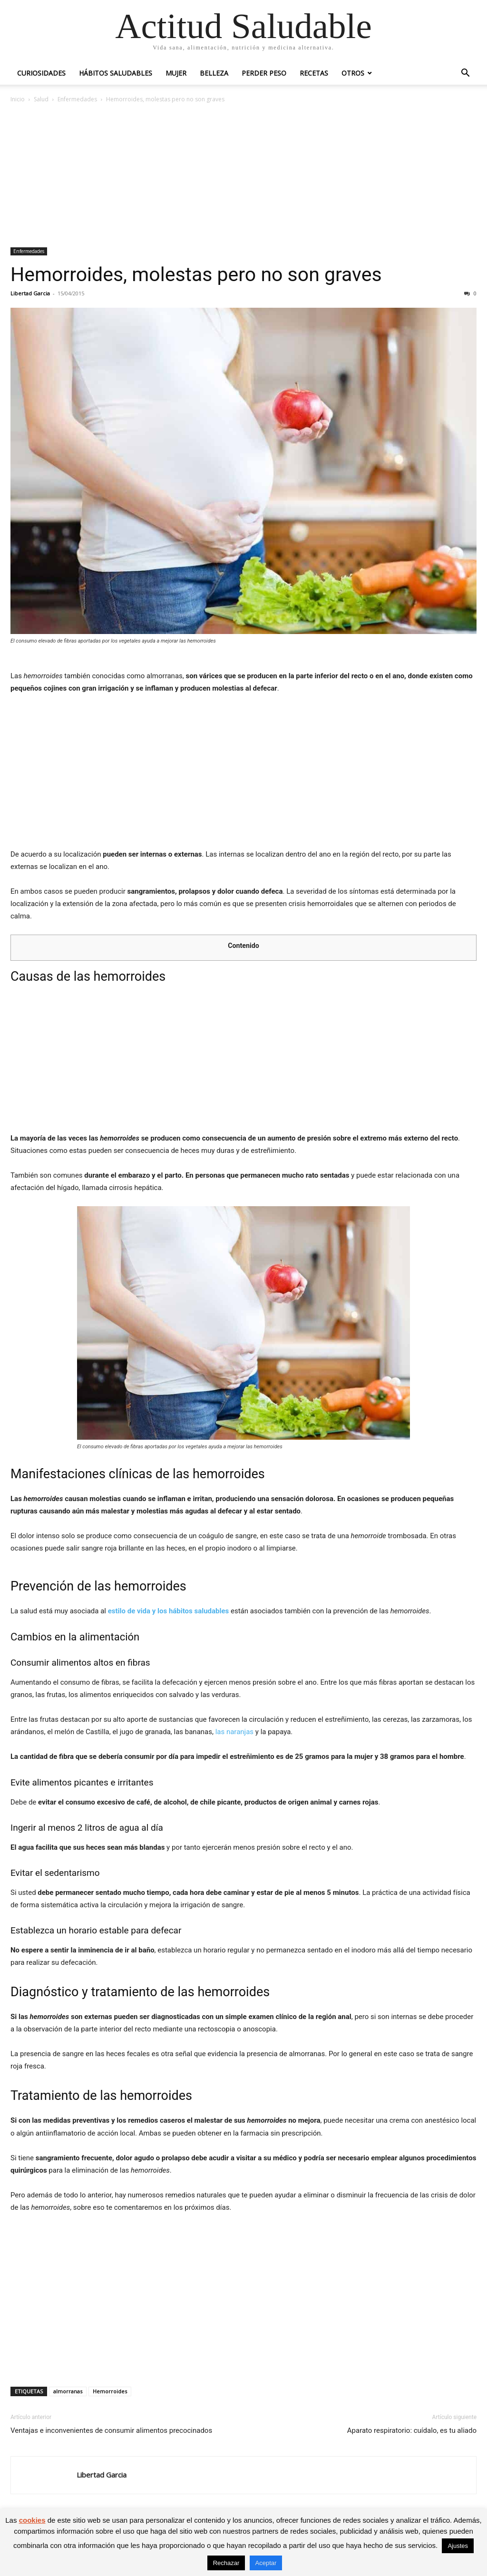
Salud (41, 99)
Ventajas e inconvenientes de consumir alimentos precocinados (111, 2430)
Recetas (314, 73)
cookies (32, 2520)
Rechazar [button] (226, 2562)
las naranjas (234, 1731)
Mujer (176, 73)
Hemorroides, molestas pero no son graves (196, 274)
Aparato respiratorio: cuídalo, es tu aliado (412, 2430)
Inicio (17, 99)
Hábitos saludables (115, 73)
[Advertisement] (243, 176)
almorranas (67, 2391)
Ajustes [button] (458, 2545)
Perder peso (264, 73)
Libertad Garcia (30, 293)
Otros (352, 73)
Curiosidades (41, 73)
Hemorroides (110, 2391)
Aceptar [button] (266, 2562)
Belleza (214, 73)
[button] (465, 73)
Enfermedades (77, 99)
